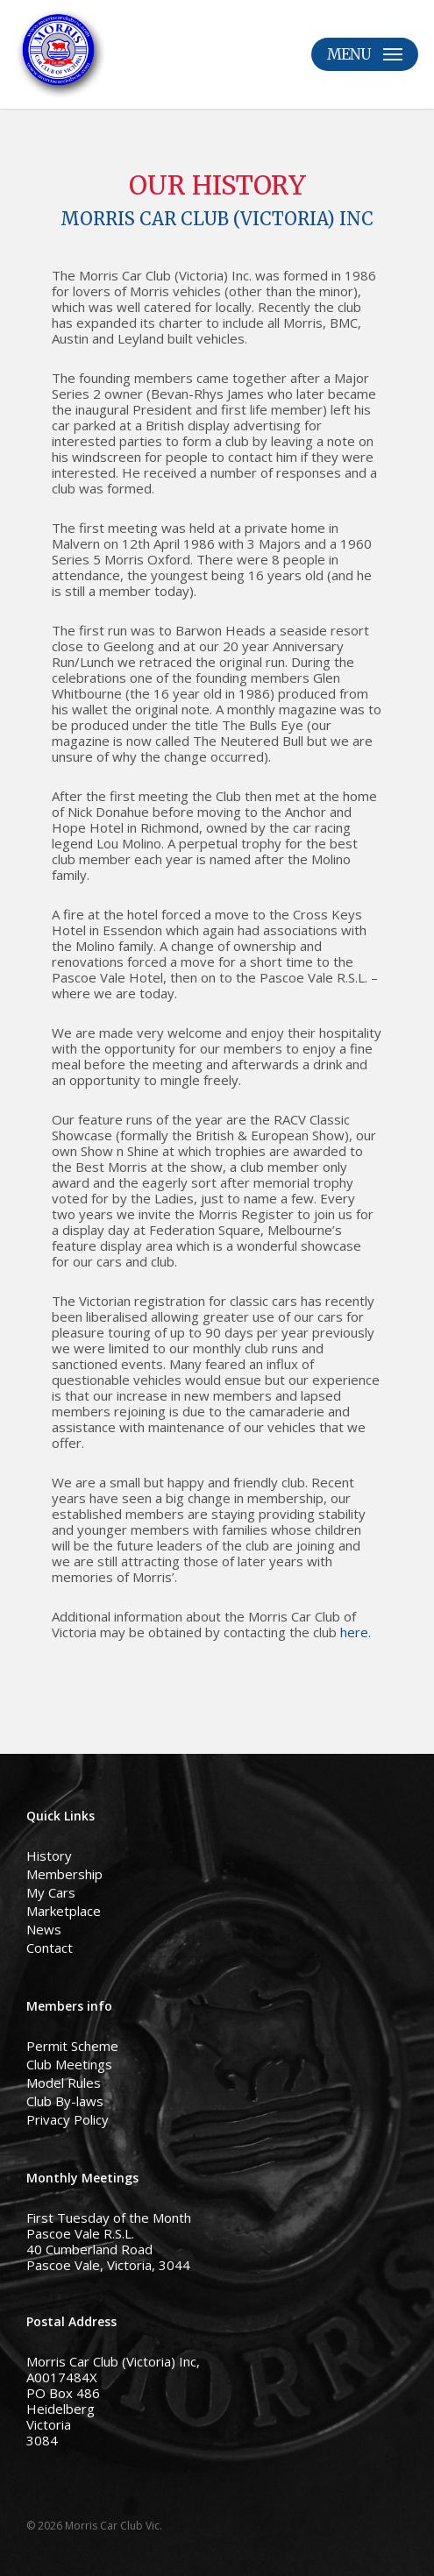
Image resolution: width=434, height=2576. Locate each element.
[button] (364, 54)
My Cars (50, 1892)
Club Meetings (69, 2064)
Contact (49, 1947)
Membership (64, 1874)
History (49, 1856)
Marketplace (63, 1911)
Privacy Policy (67, 2119)
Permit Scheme (72, 2046)
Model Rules (63, 2082)
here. (355, 1632)
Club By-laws (64, 2101)
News (43, 1929)
